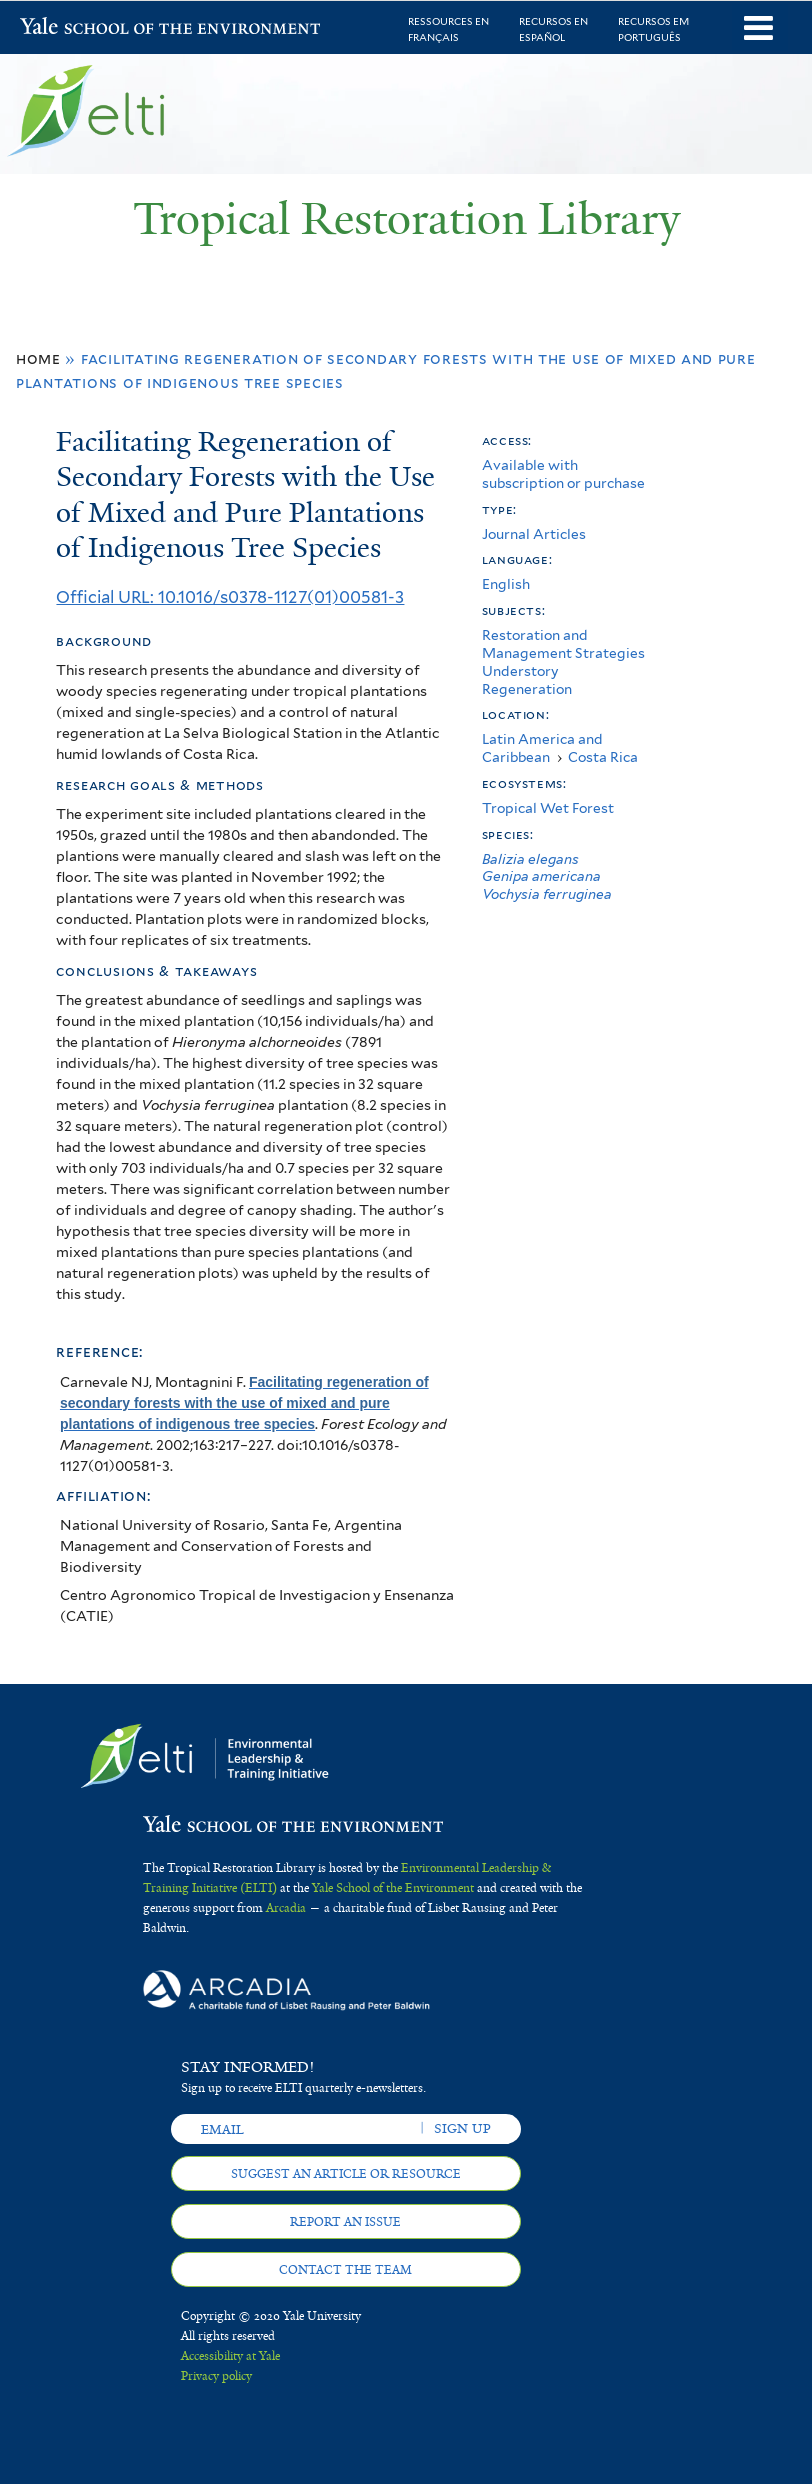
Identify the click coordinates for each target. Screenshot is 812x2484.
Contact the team (345, 2270)
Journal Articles (534, 534)
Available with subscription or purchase (563, 474)
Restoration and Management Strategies (563, 644)
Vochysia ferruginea (547, 894)
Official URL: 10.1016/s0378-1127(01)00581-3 (230, 597)
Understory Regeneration (527, 680)
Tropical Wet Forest (548, 808)
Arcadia (286, 1908)
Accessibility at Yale (230, 2356)
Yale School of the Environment (72, 28)
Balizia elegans (530, 859)
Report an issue (345, 2222)
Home (38, 358)
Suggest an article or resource (346, 2174)
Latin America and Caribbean (542, 748)
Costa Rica (603, 757)
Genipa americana (541, 876)
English (506, 584)
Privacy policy (216, 2376)
